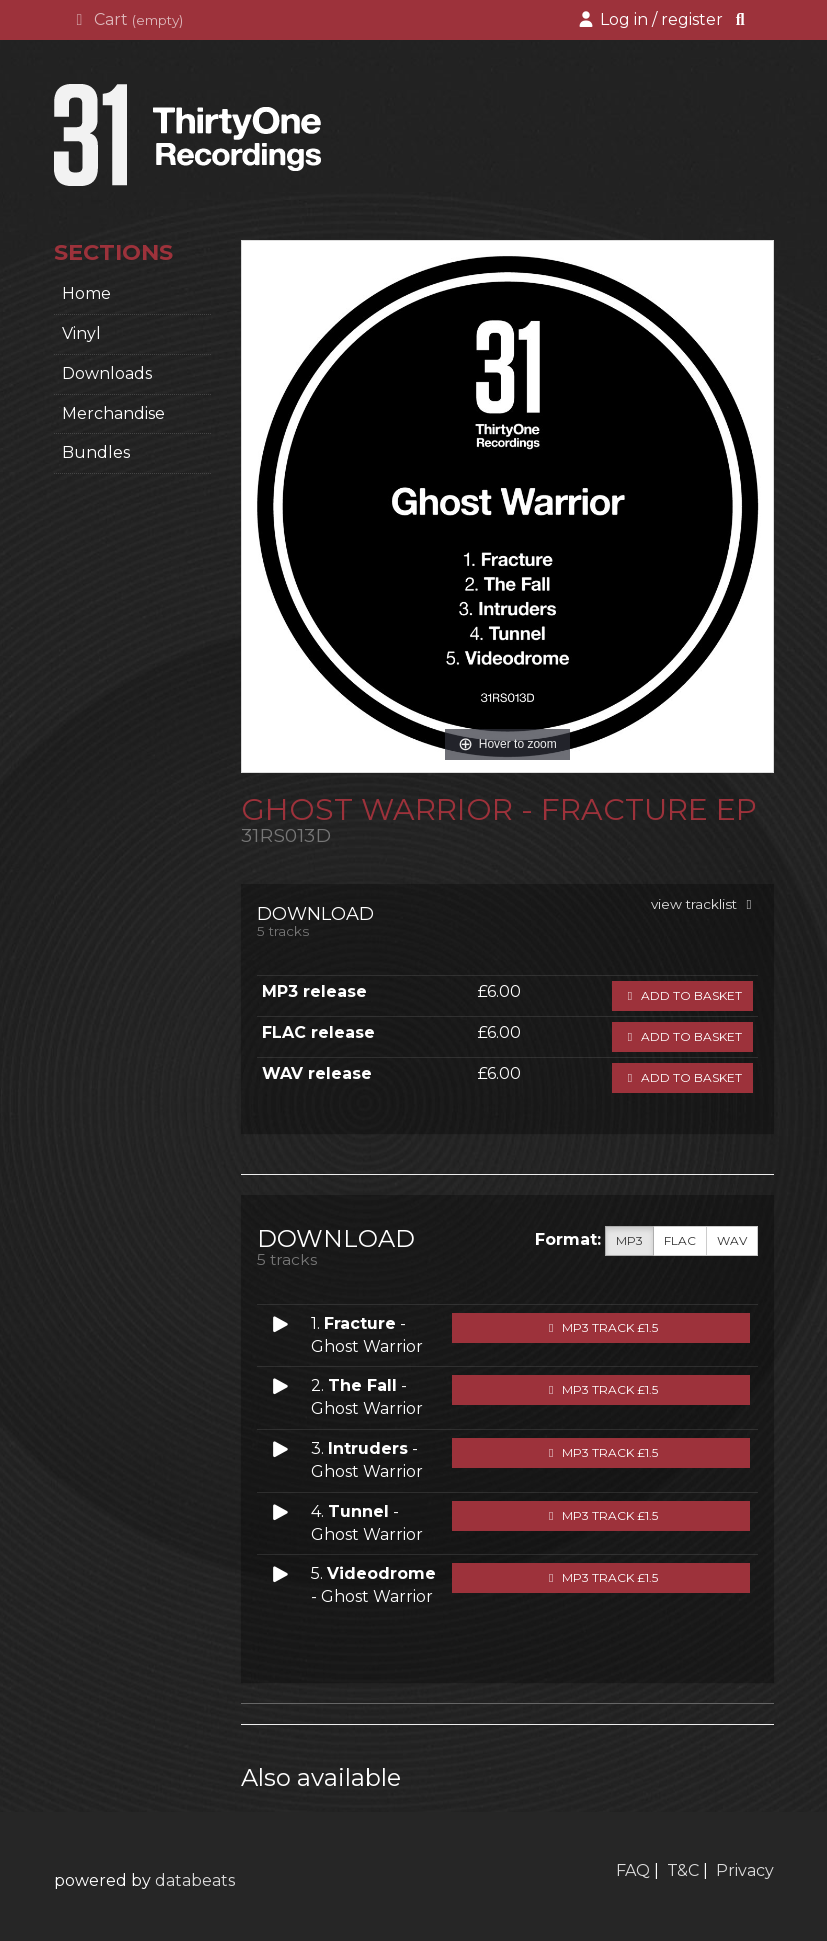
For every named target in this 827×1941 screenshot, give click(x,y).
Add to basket (682, 995)
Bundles (96, 452)
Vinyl (81, 333)
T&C (683, 1870)
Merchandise (113, 413)
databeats (195, 1880)
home (86, 293)
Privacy (745, 1870)
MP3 (629, 1241)
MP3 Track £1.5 (601, 1327)
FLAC (680, 1241)
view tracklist (704, 904)
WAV (732, 1241)
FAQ (633, 1870)
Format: (568, 1239)
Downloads (107, 373)
